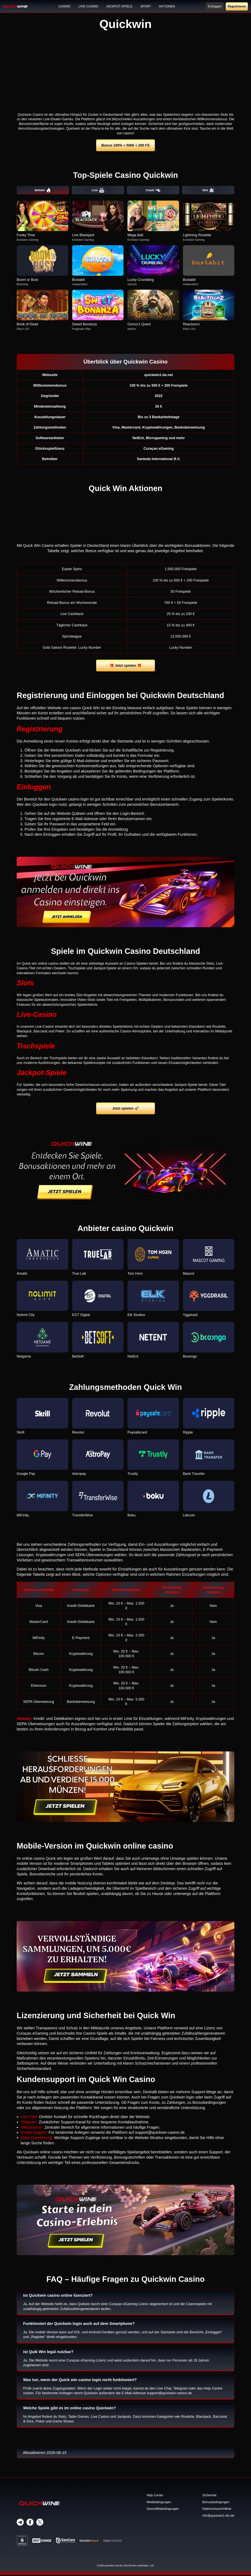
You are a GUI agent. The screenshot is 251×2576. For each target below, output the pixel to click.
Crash (153, 190)
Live (98, 190)
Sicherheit (209, 2496)
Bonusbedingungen (215, 2503)
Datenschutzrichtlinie (216, 2509)
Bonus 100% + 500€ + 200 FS (125, 145)
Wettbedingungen (158, 2503)
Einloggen (215, 6)
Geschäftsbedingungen (162, 2509)
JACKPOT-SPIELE (119, 6)
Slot (208, 190)
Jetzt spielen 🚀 (125, 1109)
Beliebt (43, 190)
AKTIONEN (167, 6)
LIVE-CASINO (88, 6)
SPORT (145, 6)
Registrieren (237, 6)
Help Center (154, 2496)
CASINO (64, 6)
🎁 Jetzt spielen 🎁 (125, 666)
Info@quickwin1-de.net (218, 2516)
